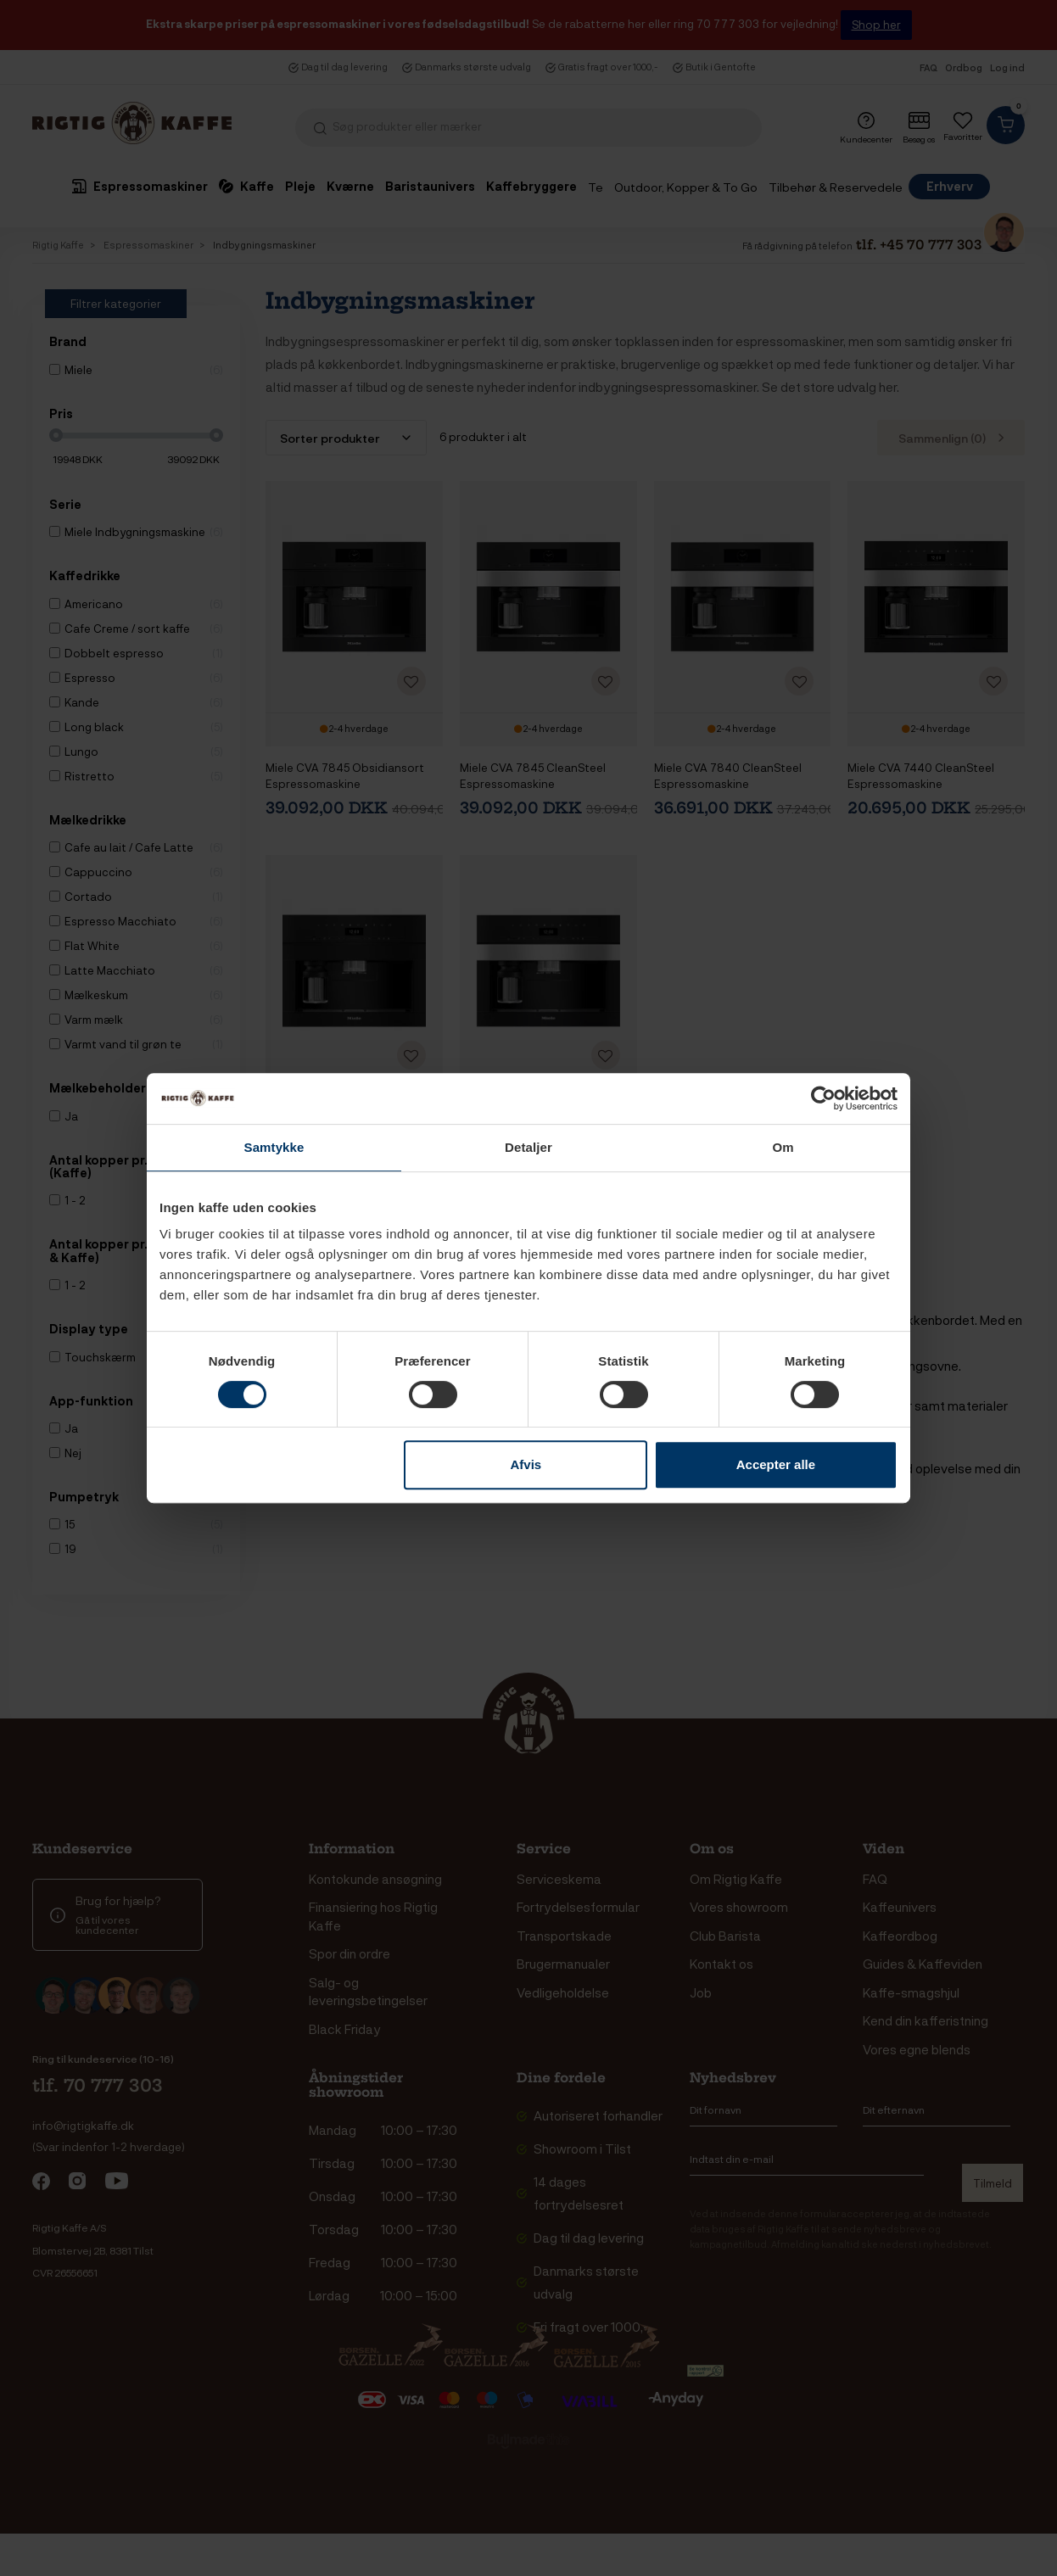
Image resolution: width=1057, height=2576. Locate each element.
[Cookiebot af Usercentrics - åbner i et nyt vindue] (823, 1098)
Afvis (526, 1464)
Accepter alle (775, 1464)
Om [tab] (782, 1147)
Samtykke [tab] (274, 1147)
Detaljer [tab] (528, 1147)
